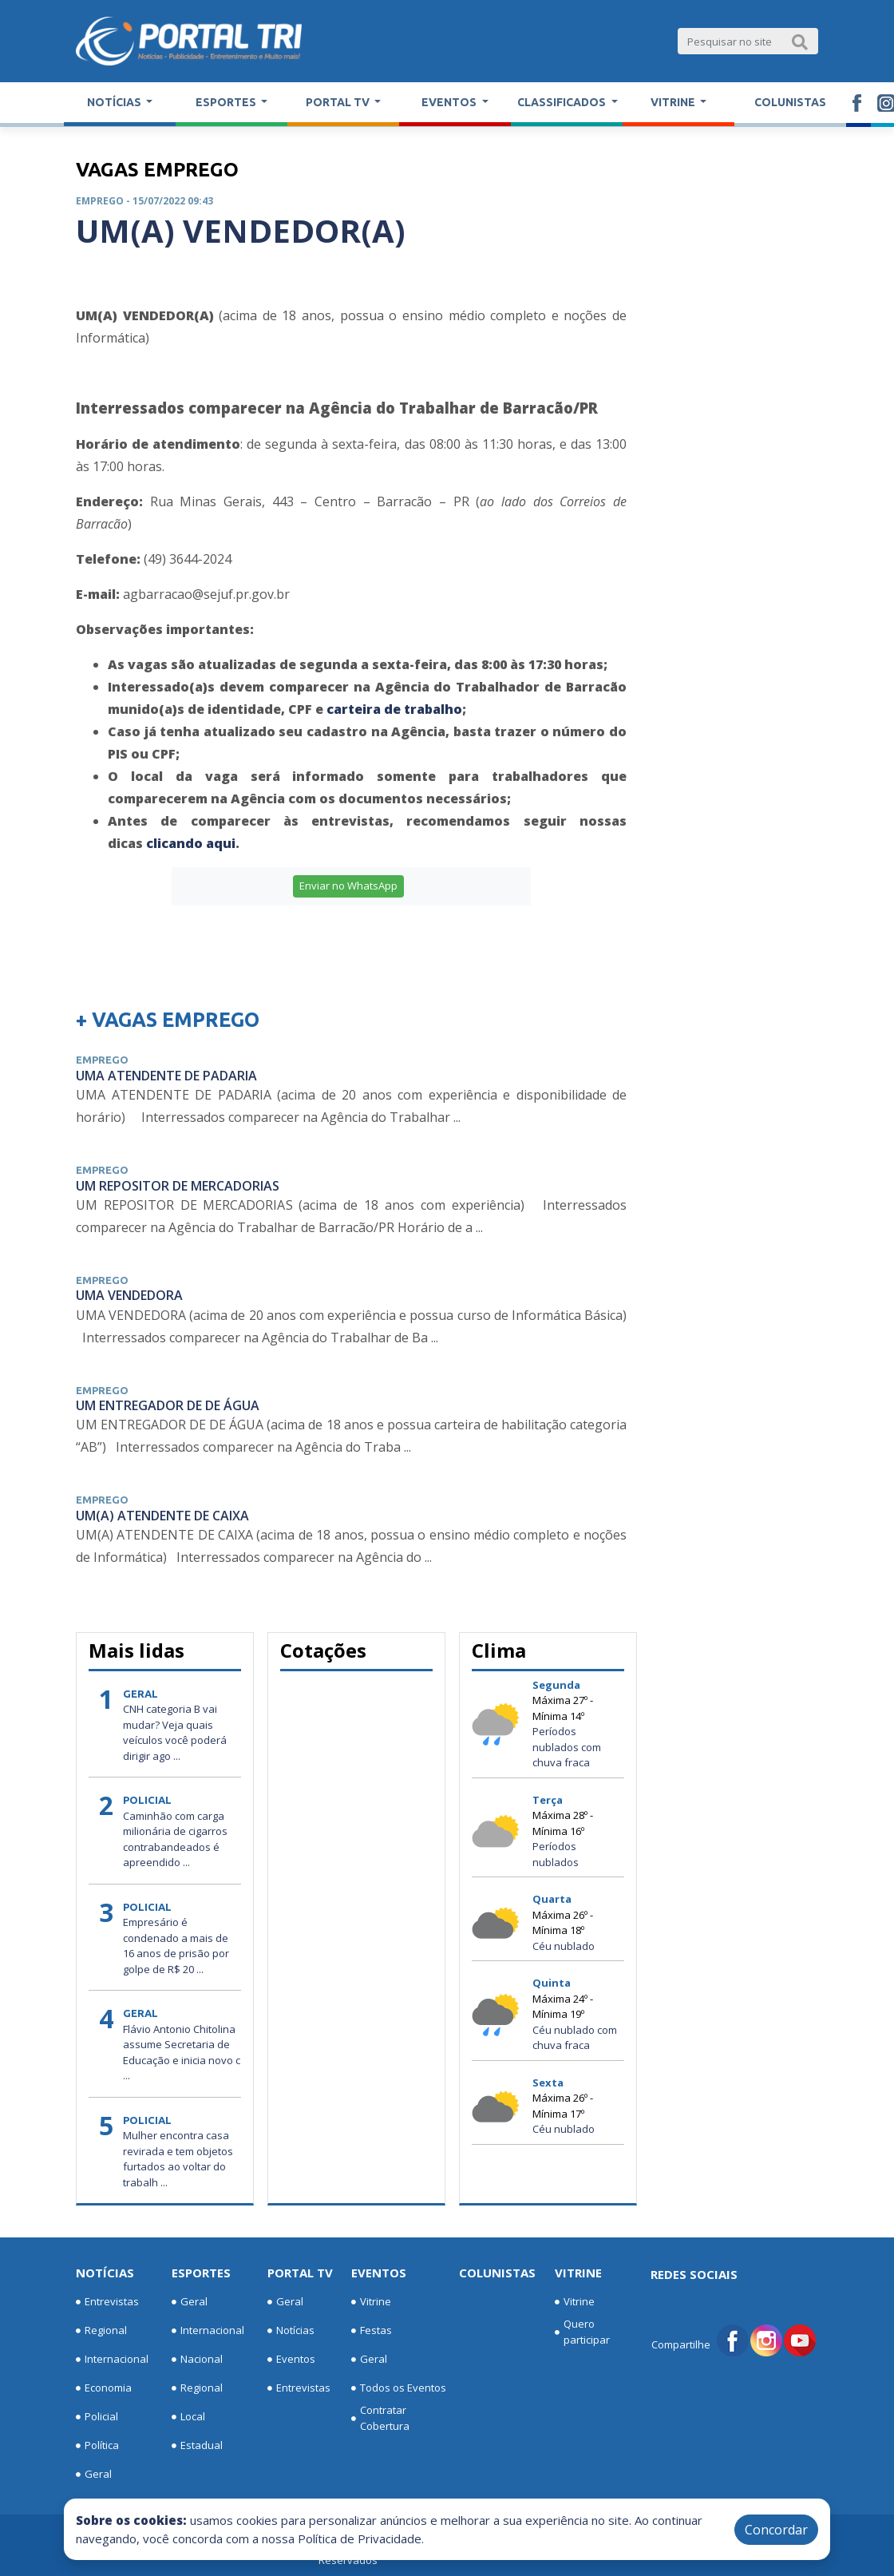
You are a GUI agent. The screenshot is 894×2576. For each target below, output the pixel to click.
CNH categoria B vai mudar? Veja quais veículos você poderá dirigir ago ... (175, 1732)
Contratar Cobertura (380, 2418)
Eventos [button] (450, 102)
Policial (97, 2417)
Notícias (105, 2273)
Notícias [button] (115, 102)
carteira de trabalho (394, 709)
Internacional (112, 2359)
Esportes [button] (227, 102)
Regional (101, 2330)
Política (97, 2445)
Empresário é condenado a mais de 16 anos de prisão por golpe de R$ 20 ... (176, 1945)
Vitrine (371, 2302)
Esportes (201, 2273)
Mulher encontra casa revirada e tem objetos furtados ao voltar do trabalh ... (178, 2159)
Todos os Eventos (398, 2388)
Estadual (197, 2445)
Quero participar (582, 2331)
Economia (104, 2388)
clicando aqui (190, 843)
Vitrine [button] (674, 102)
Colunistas (790, 102)
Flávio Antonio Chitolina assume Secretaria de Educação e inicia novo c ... (181, 2052)
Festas (371, 2330)
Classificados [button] (562, 102)
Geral (94, 2474)
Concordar (776, 2529)
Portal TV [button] (339, 102)
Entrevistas (107, 2302)
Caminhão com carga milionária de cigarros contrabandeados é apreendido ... (175, 1839)
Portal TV (300, 2273)
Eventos (291, 2359)
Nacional (197, 2359)
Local (188, 2417)
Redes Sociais (694, 2274)
